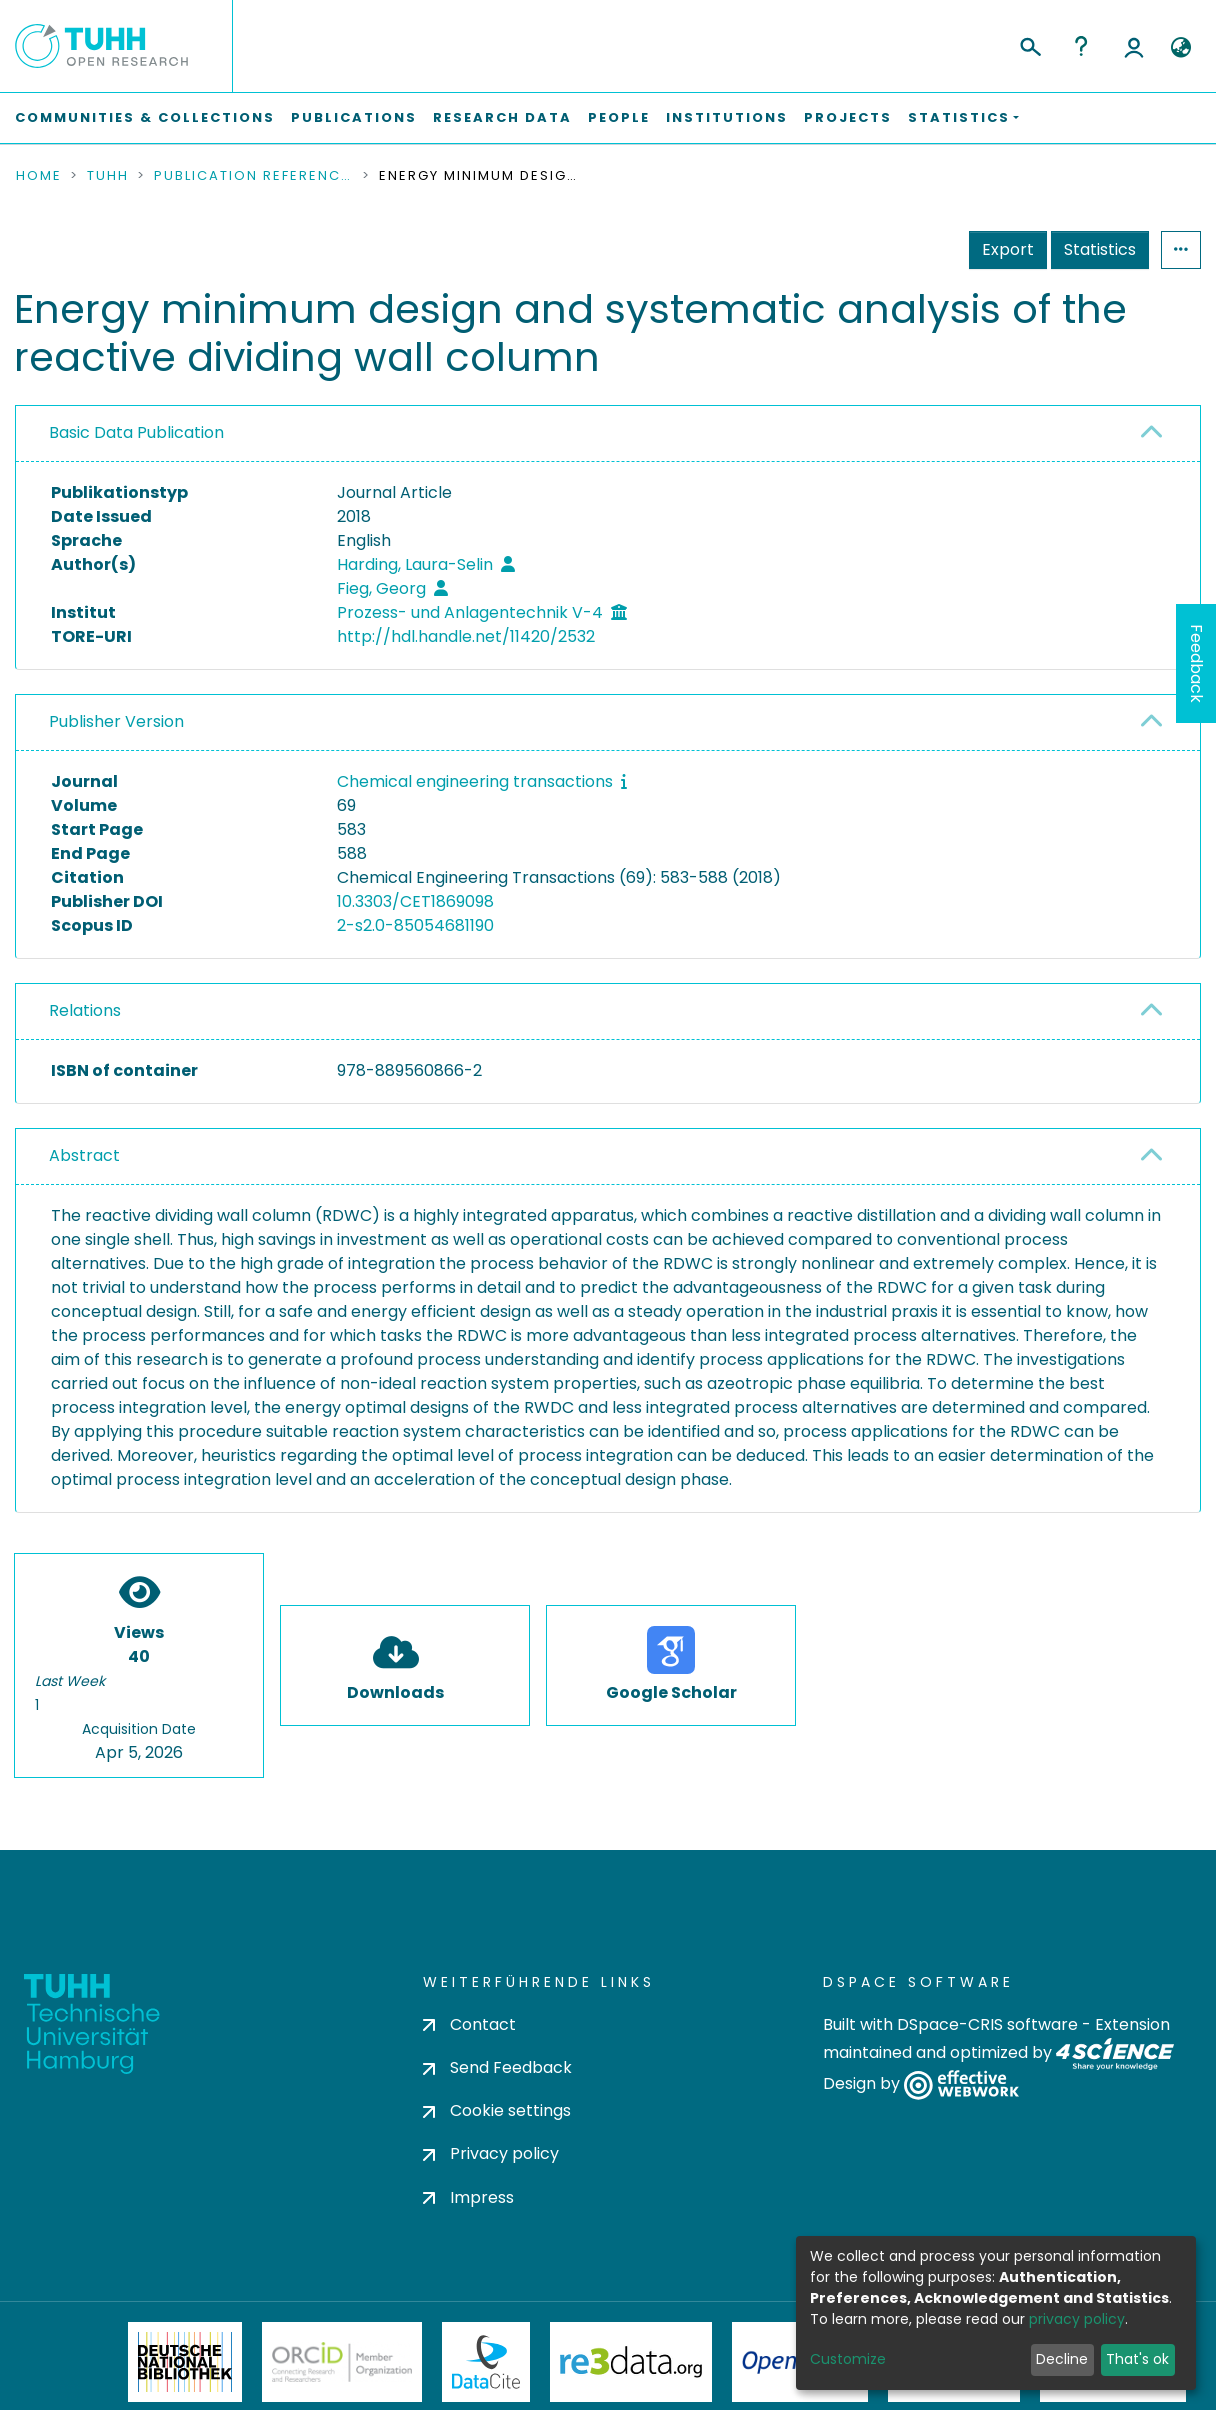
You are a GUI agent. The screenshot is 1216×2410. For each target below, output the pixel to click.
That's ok (1137, 2359)
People (619, 117)
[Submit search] (1029, 44)
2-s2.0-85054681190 (415, 925)
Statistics (1100, 249)
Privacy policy (491, 2153)
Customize (848, 2359)
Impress (468, 2197)
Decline (1062, 2359)
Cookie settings (497, 2110)
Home (39, 176)
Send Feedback (497, 2067)
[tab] (608, 434)
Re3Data (631, 2362)
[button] (1180, 48)
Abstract (84, 1155)
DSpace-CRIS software (987, 2024)
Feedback (1196, 663)
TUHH (108, 176)
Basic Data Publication (136, 432)
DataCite (486, 2362)
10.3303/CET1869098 (415, 901)
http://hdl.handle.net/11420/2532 (466, 636)
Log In (1134, 46)
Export (1008, 249)
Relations (85, 1010)
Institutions (727, 117)
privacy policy (1077, 2319)
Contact (469, 2024)
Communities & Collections (145, 117)
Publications (354, 117)
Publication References (254, 176)
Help (1081, 46)
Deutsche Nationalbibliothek (185, 2362)
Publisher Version (116, 721)
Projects (848, 117)
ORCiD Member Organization (342, 2362)
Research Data (502, 117)
